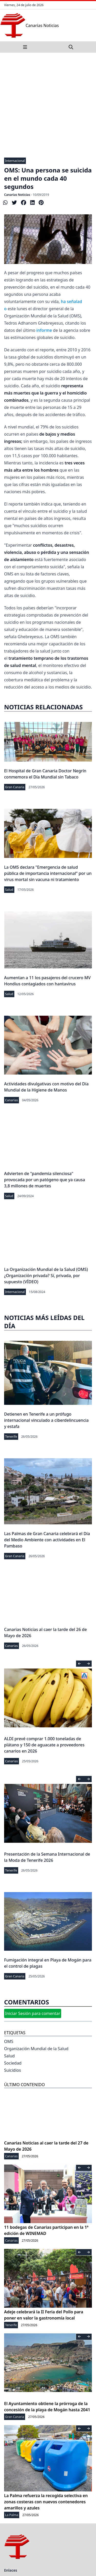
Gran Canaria (14, 787)
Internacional (15, 161)
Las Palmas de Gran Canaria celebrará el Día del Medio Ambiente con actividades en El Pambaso (47, 1540)
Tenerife (11, 1436)
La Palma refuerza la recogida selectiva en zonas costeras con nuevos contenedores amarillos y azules (46, 2502)
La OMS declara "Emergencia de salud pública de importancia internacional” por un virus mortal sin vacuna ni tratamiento (48, 873)
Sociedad (13, 2063)
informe (44, 330)
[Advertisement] (48, 103)
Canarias (11, 1100)
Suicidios (12, 2070)
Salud (9, 889)
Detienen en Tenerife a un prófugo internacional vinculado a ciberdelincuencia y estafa (46, 1420)
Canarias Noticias (17, 194)
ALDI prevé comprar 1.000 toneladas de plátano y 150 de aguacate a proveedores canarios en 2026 (44, 1745)
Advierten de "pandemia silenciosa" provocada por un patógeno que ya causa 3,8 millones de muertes (44, 1180)
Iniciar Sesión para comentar (32, 2013)
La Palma (11, 2515)
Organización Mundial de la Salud (36, 2048)
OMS (8, 2041)
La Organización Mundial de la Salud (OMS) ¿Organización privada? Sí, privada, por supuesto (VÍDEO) (46, 1276)
